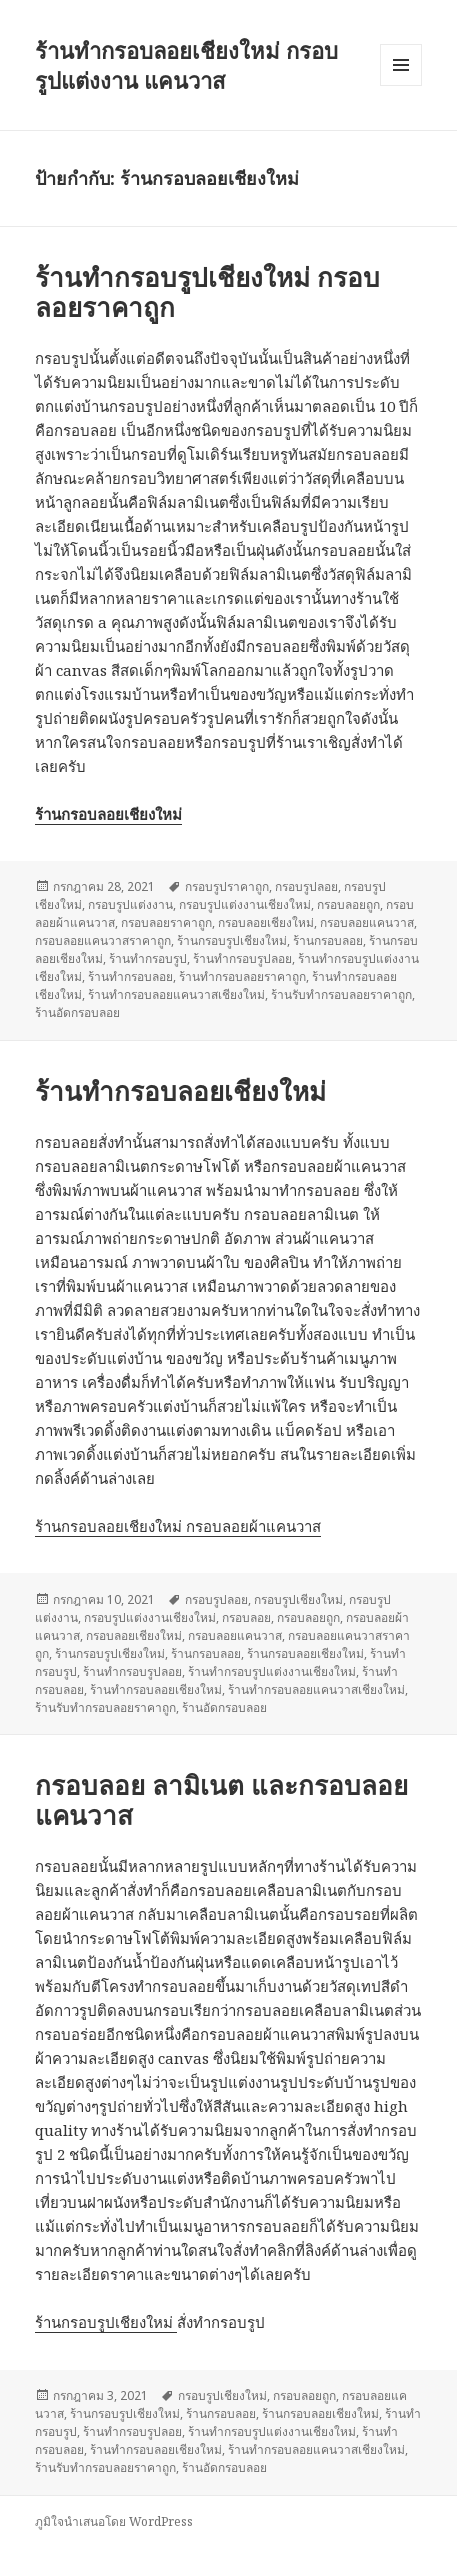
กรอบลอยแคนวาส (367, 922)
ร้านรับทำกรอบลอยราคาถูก (341, 994)
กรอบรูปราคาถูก (227, 886)
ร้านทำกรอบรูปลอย (242, 958)
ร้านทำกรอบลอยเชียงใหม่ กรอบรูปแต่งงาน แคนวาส (186, 65)
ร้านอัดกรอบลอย (77, 1012)
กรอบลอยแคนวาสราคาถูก (103, 940)
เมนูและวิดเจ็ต (401, 65)
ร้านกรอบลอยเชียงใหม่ (305, 1653)
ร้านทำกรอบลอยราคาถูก (242, 976)
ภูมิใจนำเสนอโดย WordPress (114, 2521)
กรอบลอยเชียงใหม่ (266, 922)
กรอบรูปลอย (306, 886)
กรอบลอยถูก (348, 904)
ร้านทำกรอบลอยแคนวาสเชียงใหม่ (176, 994)
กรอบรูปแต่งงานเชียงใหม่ (245, 904)
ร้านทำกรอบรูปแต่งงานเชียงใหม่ (272, 1671)
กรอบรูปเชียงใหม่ (298, 1599)
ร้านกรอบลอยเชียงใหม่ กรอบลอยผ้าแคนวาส (178, 1526)
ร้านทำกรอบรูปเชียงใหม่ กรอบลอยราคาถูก (207, 292)
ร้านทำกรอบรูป (148, 958)
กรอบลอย (246, 1617)
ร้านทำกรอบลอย (130, 976)
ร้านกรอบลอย (328, 940)
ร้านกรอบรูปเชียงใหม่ (232, 940)
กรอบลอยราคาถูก (166, 922)
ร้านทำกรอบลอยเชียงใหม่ (180, 1091)
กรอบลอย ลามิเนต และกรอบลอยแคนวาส (221, 1800)
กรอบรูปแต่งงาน (130, 904)
